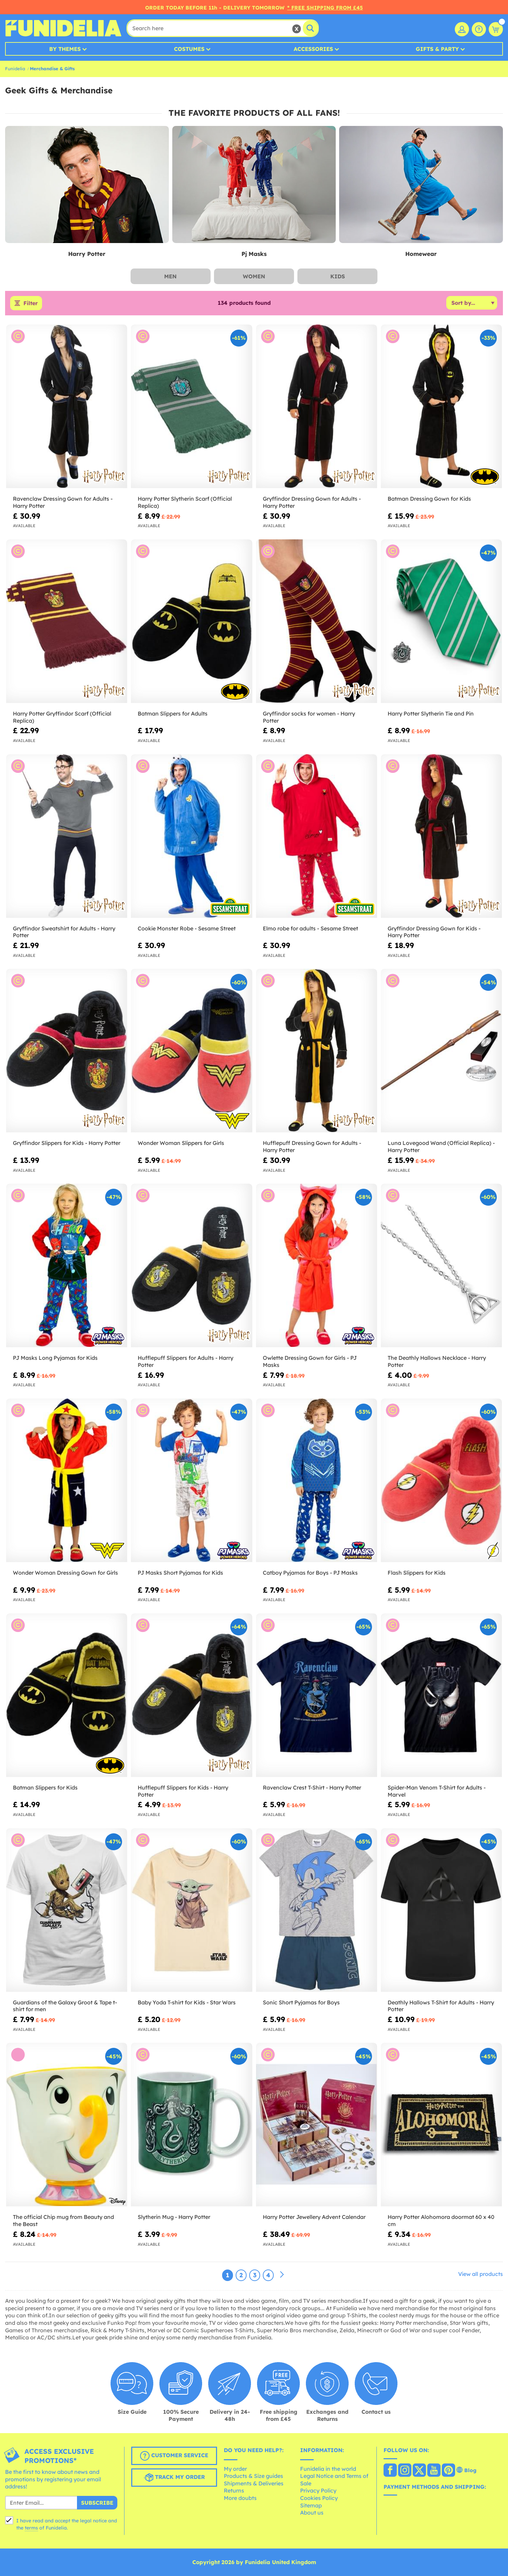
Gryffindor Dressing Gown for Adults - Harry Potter (312, 502)
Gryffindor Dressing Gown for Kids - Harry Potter (434, 932)
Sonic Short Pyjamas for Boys (301, 2002)
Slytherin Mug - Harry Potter (174, 2216)
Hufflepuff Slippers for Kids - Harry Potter (183, 1791)
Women (254, 276)
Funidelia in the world (328, 2468)
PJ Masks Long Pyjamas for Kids (55, 1357)
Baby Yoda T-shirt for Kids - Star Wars (187, 2002)
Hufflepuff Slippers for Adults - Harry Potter (185, 1361)
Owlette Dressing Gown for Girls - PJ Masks (310, 1361)
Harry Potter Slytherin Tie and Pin (431, 713)
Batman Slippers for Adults (173, 713)
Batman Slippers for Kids (45, 1787)
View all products (480, 2274)
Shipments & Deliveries (254, 2483)
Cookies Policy (319, 2498)
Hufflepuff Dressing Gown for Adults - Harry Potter (312, 1146)
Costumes (189, 49)
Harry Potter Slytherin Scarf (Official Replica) (185, 502)
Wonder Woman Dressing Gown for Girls (65, 1572)
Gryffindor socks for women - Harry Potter (309, 717)
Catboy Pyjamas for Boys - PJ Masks (310, 1572)
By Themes (65, 49)
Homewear (421, 253)
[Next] (281, 2275)
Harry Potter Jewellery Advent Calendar (314, 2216)
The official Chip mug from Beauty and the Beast (63, 2220)
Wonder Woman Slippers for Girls (181, 1142)
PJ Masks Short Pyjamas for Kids (180, 1572)
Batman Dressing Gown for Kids (429, 498)
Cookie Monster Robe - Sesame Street (187, 928)
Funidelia (15, 68)
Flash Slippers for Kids (417, 1572)
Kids (337, 276)
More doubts (240, 2498)
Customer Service (174, 2456)
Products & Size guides (253, 2475)
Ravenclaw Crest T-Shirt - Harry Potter (312, 1787)
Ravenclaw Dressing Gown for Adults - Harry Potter (63, 502)
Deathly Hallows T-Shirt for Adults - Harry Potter (441, 2006)
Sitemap (311, 2505)
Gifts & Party (437, 49)
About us (312, 2512)
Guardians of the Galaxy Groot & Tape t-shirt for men (65, 2006)
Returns (234, 2490)
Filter (30, 303)
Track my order (174, 2477)
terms (31, 2528)
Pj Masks (254, 253)
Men (170, 276)
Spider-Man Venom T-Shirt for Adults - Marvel (437, 1791)
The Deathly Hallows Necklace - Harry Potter (437, 1361)
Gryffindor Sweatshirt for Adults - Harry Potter (64, 932)
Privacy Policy (318, 2490)
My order (235, 2468)
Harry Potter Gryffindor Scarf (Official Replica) (62, 717)
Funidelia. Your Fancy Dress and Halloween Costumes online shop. (63, 28)
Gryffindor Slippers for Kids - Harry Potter (66, 1142)
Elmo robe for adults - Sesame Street (310, 928)
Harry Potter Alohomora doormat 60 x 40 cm (441, 2220)
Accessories (313, 49)
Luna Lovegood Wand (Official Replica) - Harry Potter (441, 1146)
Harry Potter (86, 253)
